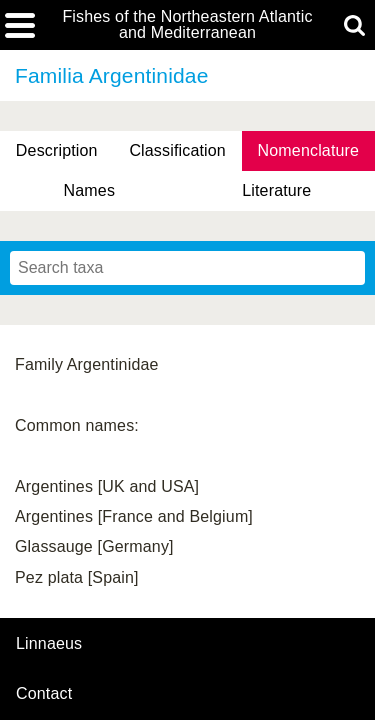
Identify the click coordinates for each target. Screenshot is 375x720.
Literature (276, 190)
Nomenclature (309, 150)
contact (44, 693)
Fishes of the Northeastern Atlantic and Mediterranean (187, 25)
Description (57, 150)
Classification (177, 150)
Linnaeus (49, 644)
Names (89, 190)
